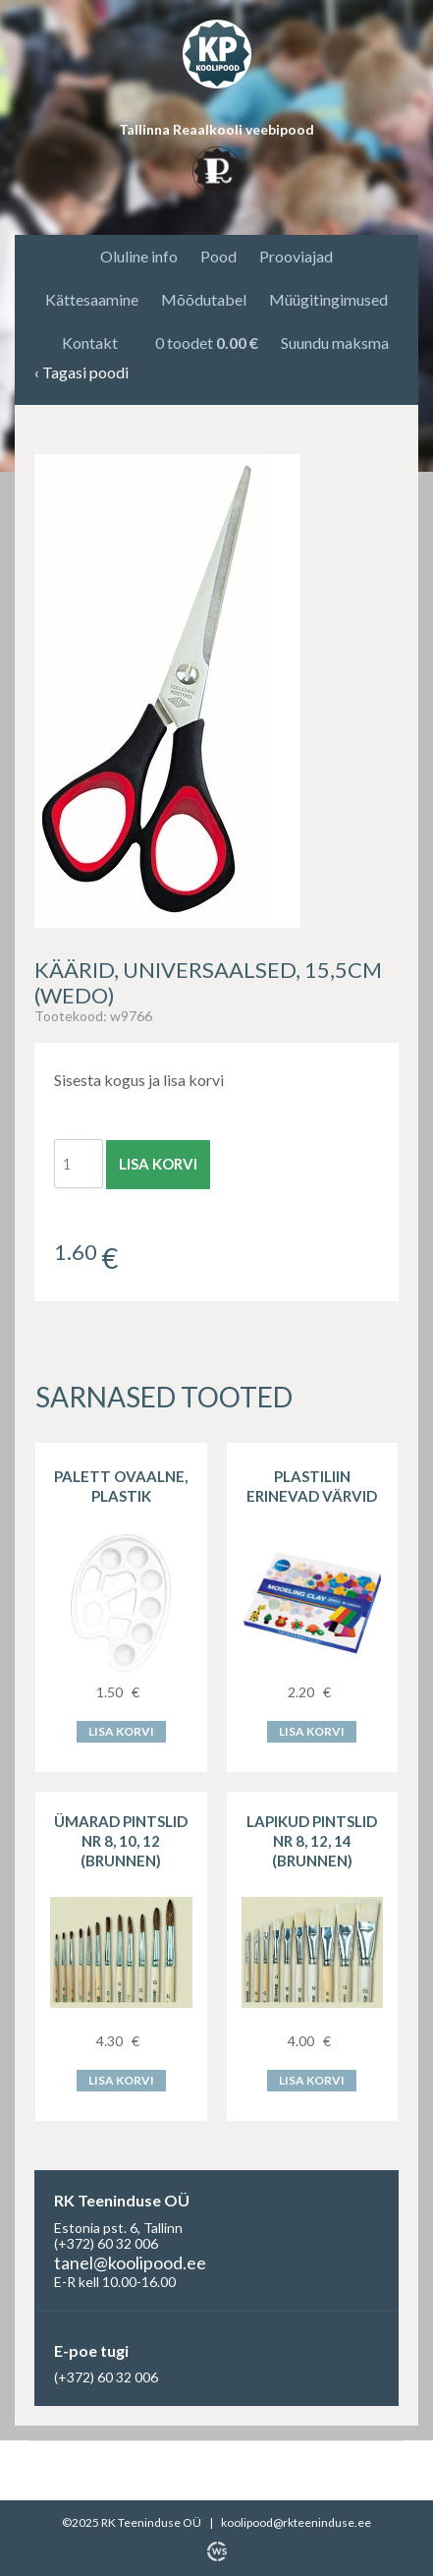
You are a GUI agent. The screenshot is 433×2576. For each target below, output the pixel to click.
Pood (218, 256)
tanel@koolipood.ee (130, 2262)
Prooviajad (296, 256)
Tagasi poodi (81, 373)
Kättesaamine (91, 299)
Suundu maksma (335, 342)
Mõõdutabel (203, 299)
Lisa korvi (158, 1164)
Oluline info (139, 256)
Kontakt (90, 342)
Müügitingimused (328, 299)
